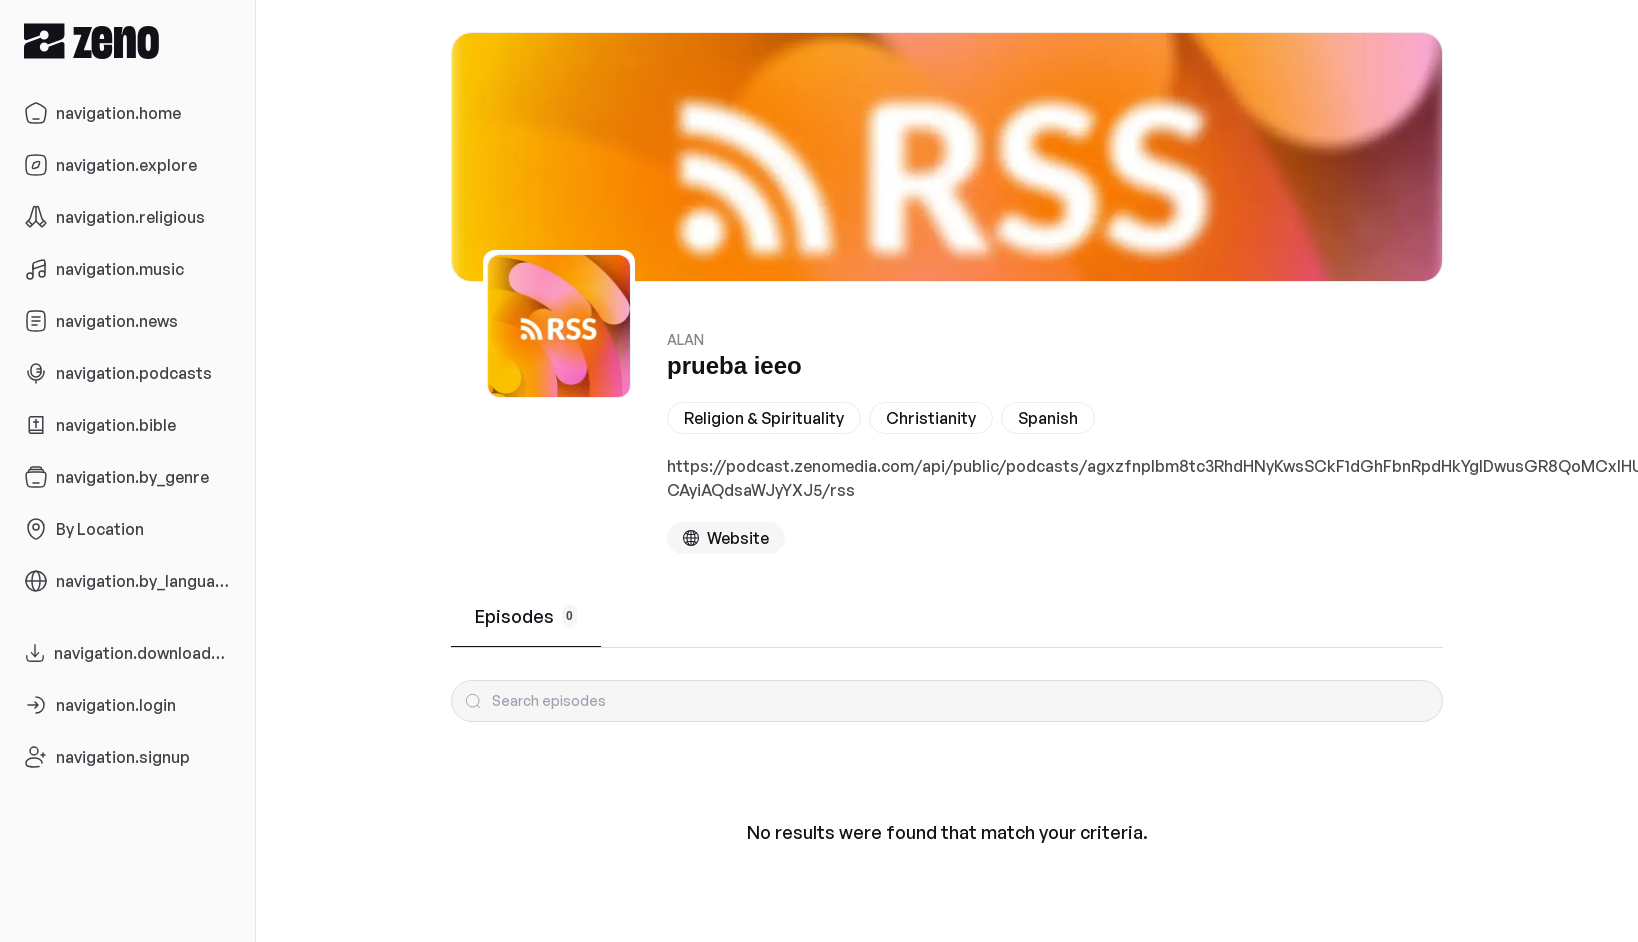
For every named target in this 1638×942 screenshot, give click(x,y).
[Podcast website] (726, 538)
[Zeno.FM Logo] (127, 40)
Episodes (526, 616)
